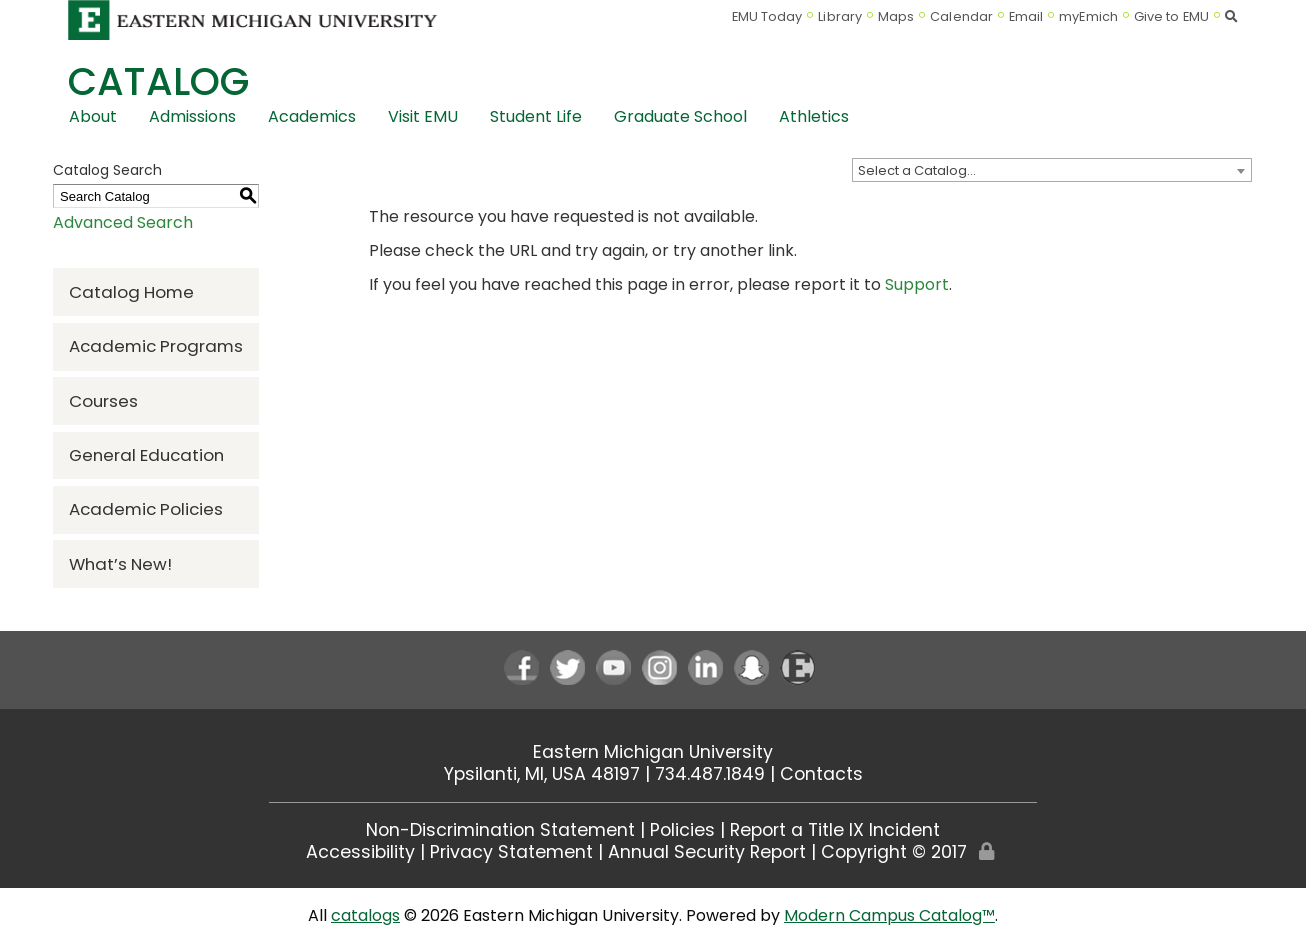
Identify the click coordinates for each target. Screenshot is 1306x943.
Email (1026, 16)
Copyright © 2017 (894, 852)
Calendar (961, 16)
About (93, 116)
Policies (682, 830)
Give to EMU (1171, 16)
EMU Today (767, 16)
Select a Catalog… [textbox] (917, 170)
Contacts (821, 774)
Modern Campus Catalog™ (889, 915)
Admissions (192, 116)
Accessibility (360, 852)
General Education (146, 455)
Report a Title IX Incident (835, 830)
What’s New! (120, 564)
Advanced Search (123, 222)
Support (917, 284)
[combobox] (1052, 170)
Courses (103, 401)
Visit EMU (423, 116)
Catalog (158, 81)
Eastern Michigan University (653, 752)
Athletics (814, 116)
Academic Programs (156, 346)
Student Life (536, 116)
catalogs (365, 915)
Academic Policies (146, 509)
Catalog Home (131, 292)
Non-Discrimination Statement (500, 830)
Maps (896, 16)
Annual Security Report (707, 852)
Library (840, 16)
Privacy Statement (511, 852)
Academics (312, 116)
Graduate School (680, 116)
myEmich (1088, 16)
